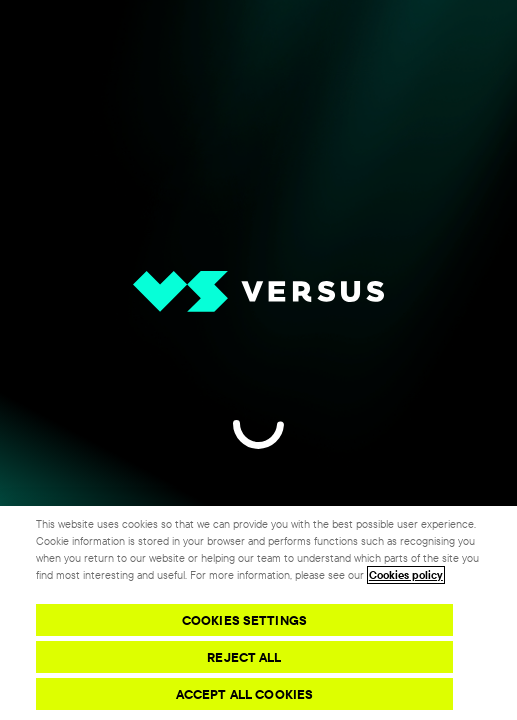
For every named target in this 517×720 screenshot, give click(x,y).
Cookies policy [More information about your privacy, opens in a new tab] (406, 575)
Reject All (244, 657)
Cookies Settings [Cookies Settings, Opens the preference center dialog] (244, 620)
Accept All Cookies (244, 694)
